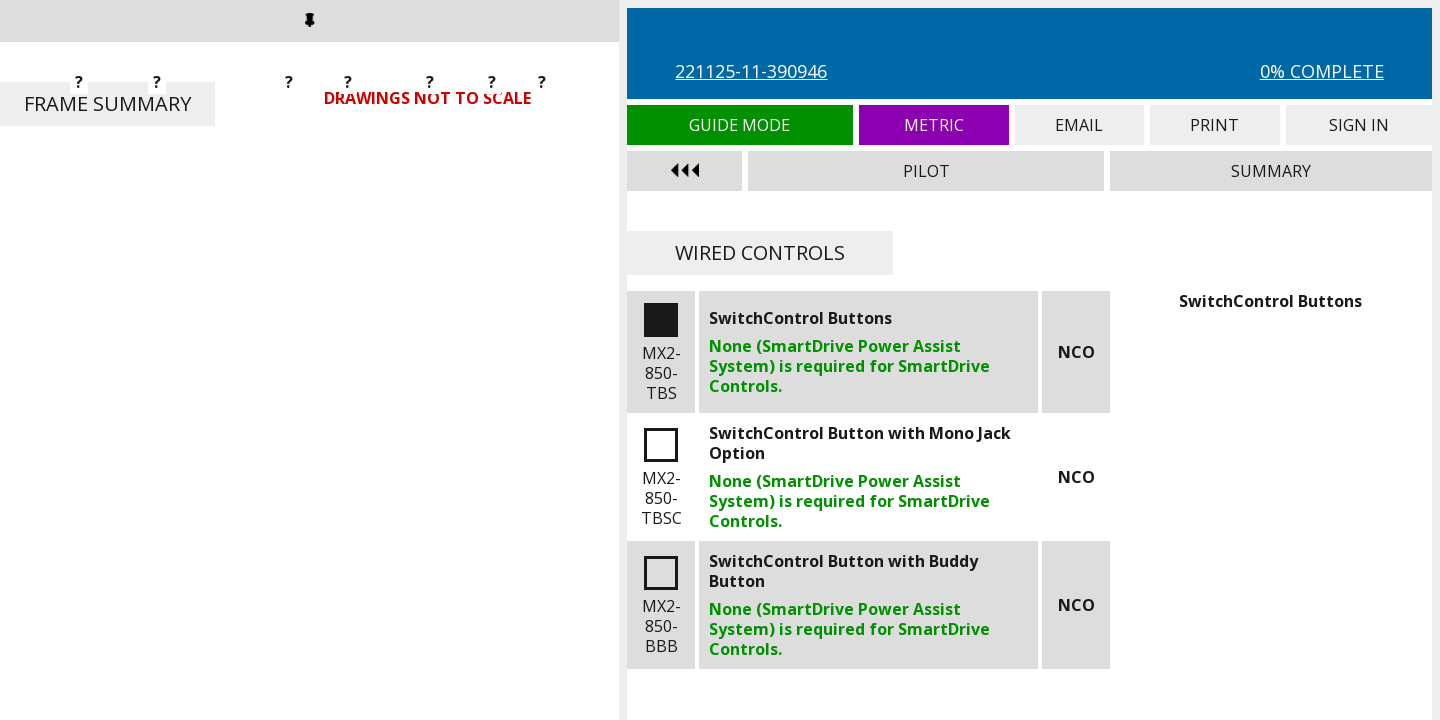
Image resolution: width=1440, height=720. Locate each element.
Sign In (1359, 125)
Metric (934, 125)
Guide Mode (739, 125)
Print (1215, 125)
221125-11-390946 (751, 71)
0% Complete (1322, 71)
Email (1079, 125)
